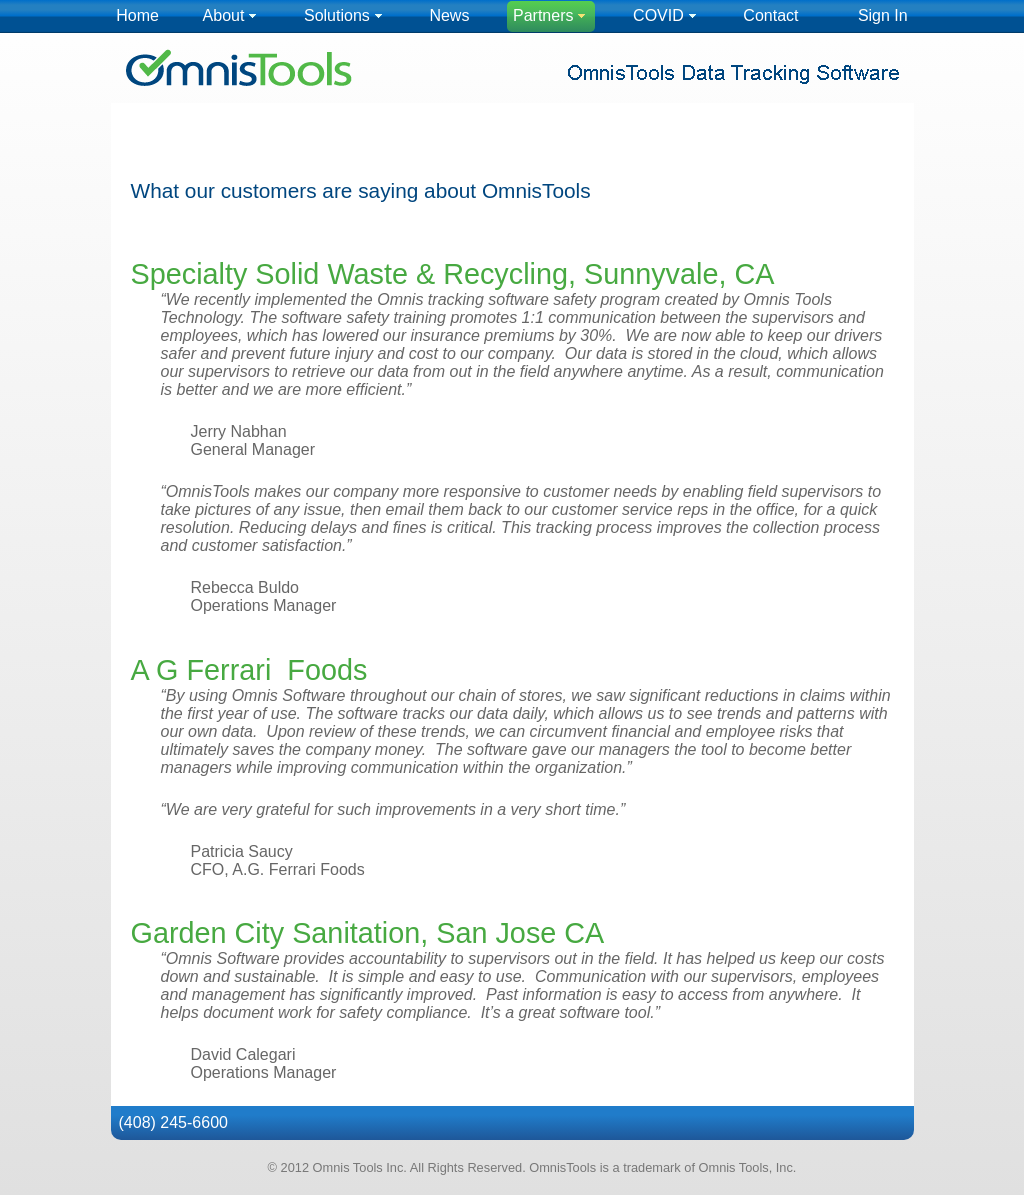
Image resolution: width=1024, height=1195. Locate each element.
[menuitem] (138, 16)
